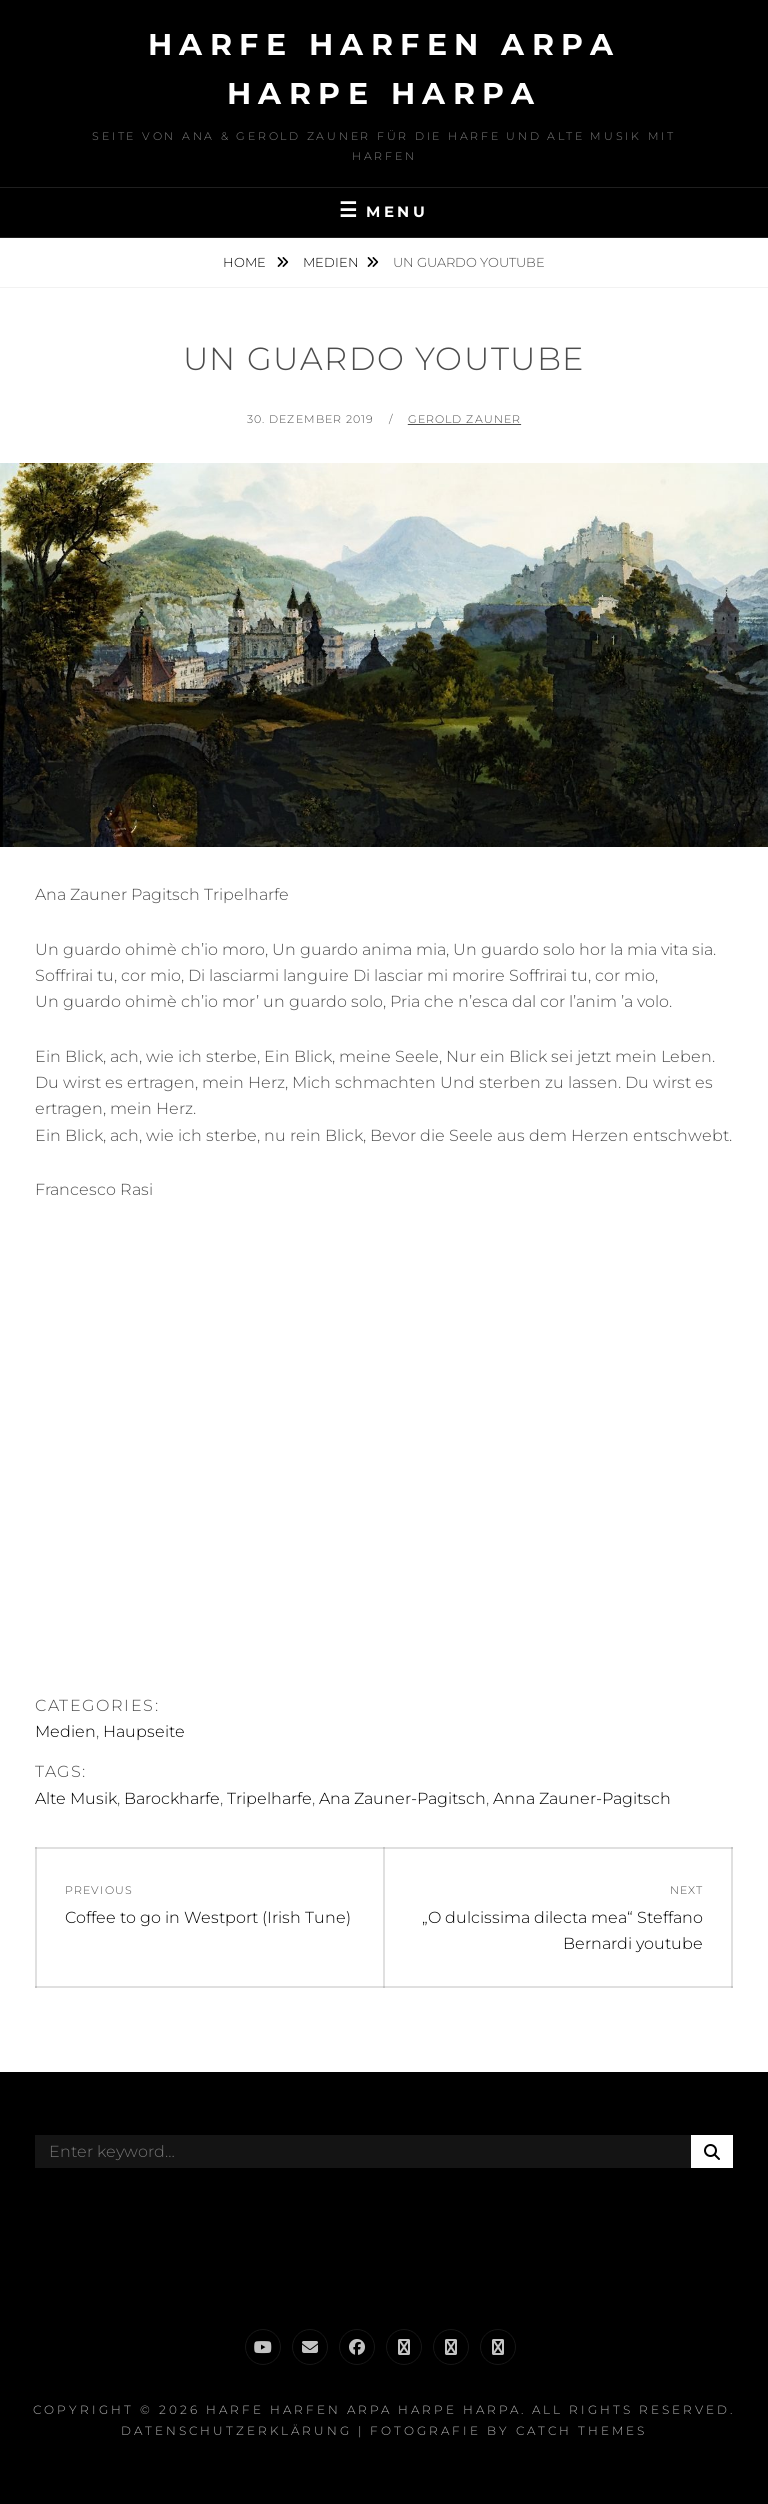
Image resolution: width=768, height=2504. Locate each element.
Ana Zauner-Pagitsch (402, 1798)
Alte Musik (76, 1798)
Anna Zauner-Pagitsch (582, 1798)
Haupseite (144, 1731)
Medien (331, 262)
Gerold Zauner (464, 419)
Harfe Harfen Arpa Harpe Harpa (363, 2409)
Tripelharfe (269, 1798)
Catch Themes (581, 2430)
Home (246, 262)
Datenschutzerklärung (236, 2430)
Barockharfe (172, 1798)
